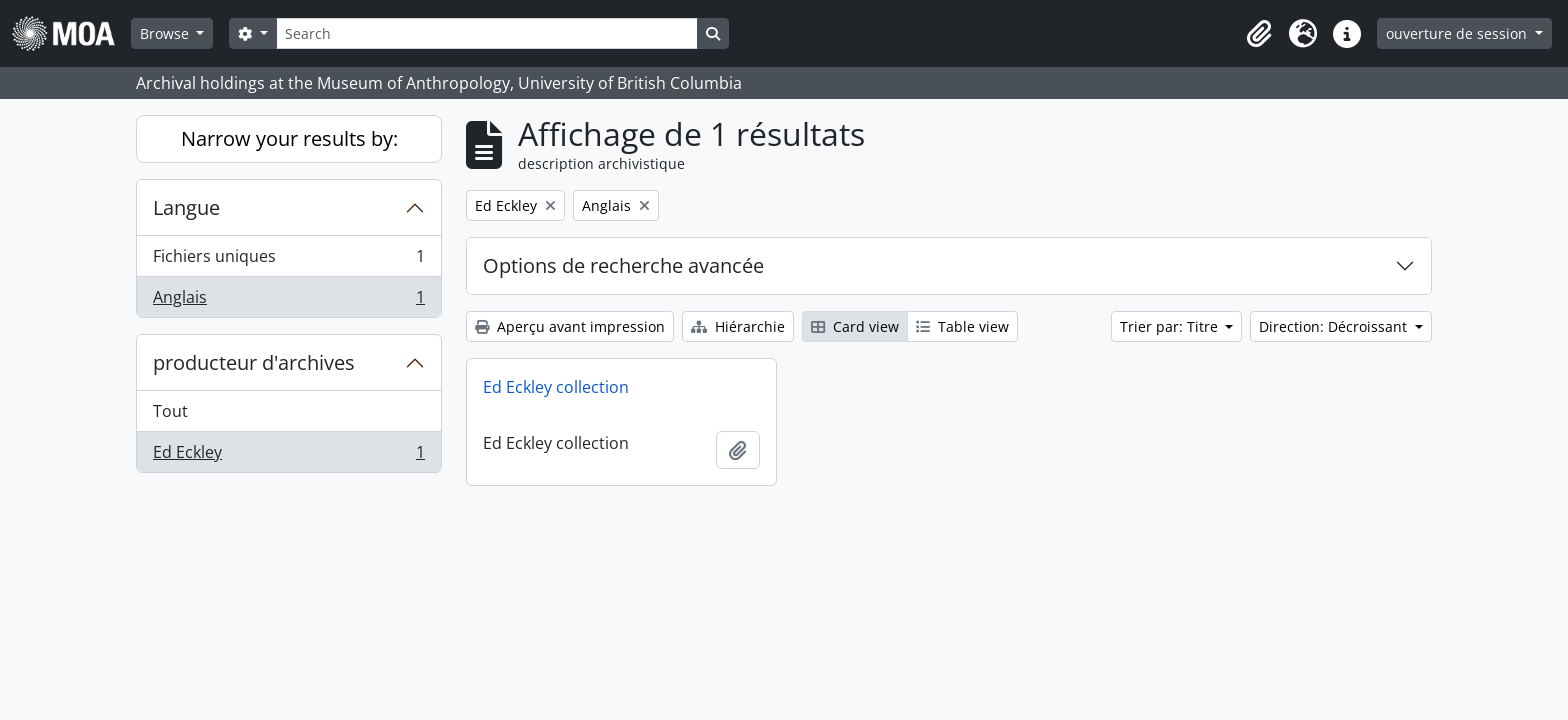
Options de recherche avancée (623, 265)
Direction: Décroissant (1335, 326)
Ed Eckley (288, 456)
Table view (962, 326)
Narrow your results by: (289, 138)
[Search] (487, 33)
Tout (170, 411)
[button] (1259, 34)
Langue (186, 207)
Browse (166, 33)
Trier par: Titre (1171, 326)
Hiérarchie (738, 326)
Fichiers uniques (288, 260)
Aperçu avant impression (570, 326)
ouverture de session (1458, 33)
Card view (855, 326)
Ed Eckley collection (556, 387)
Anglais (288, 301)
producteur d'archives (254, 362)
